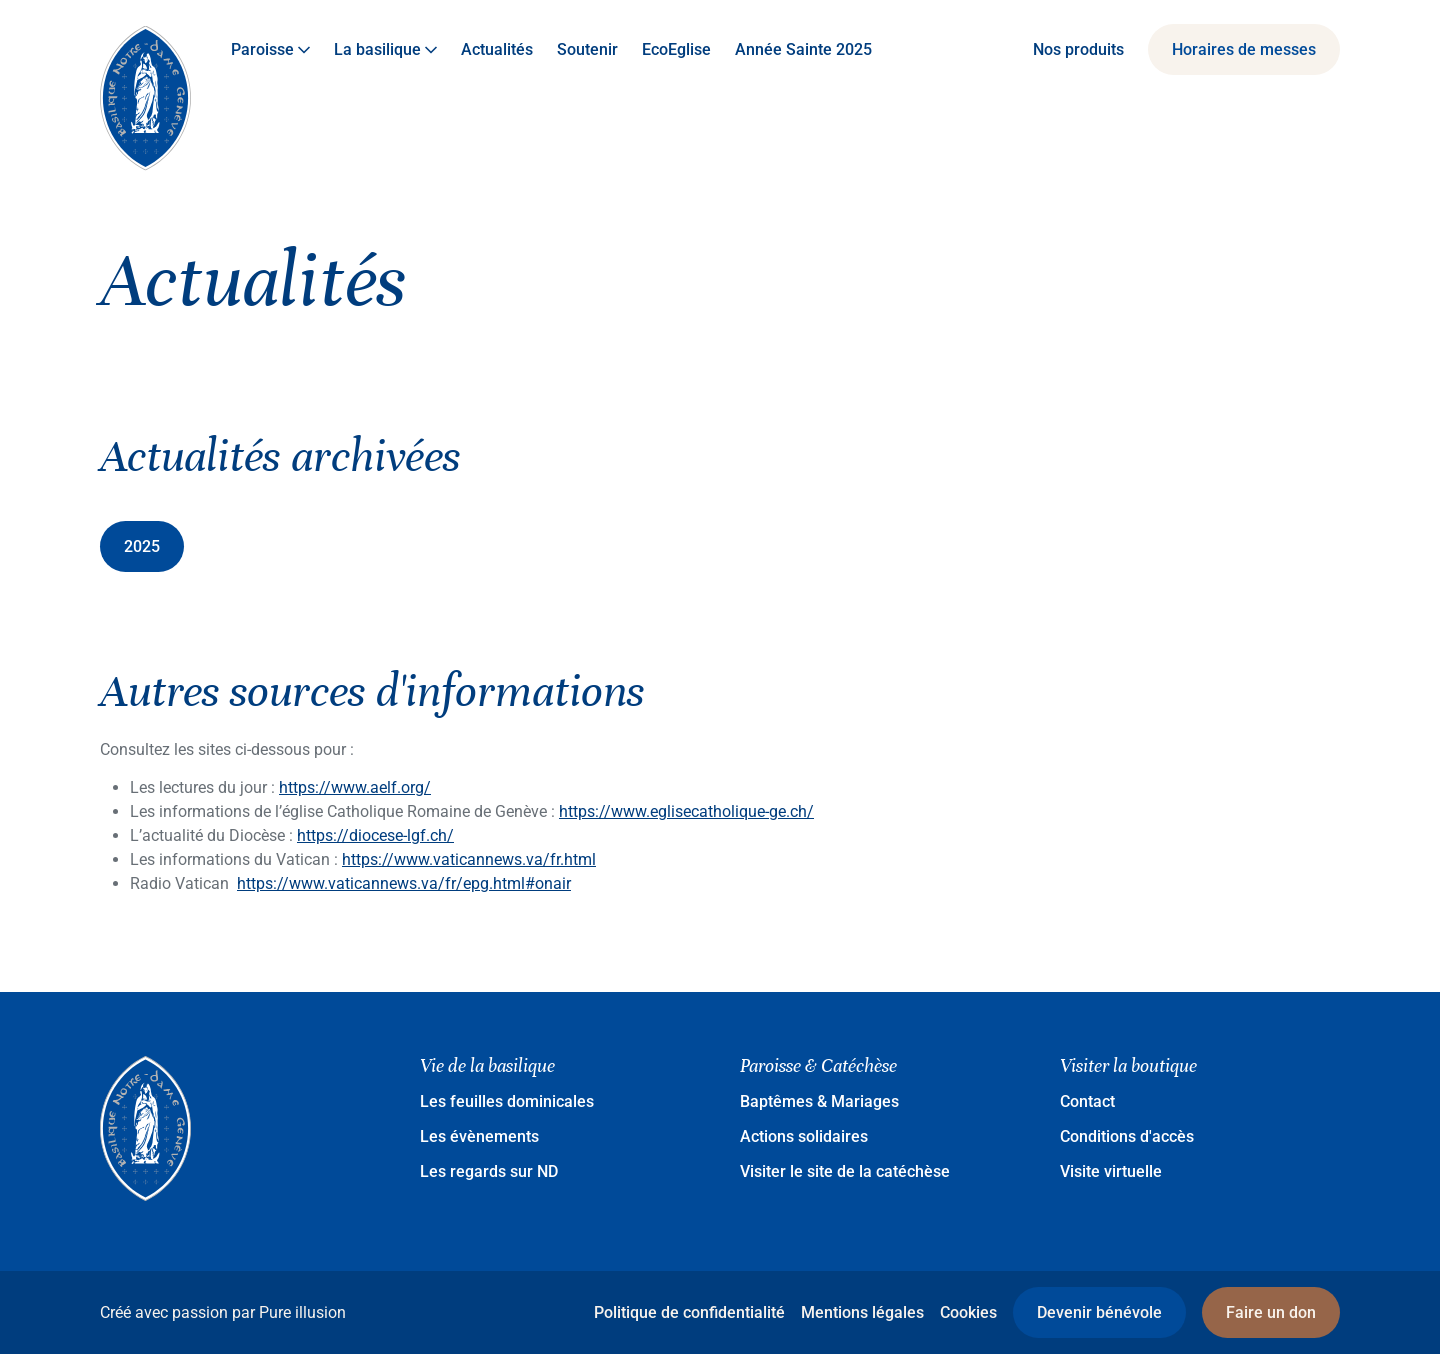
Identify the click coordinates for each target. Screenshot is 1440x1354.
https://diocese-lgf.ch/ (375, 835)
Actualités (497, 49)
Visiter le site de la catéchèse (845, 1171)
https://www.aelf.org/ (355, 787)
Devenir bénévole (1099, 1312)
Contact (1087, 1101)
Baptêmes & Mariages (819, 1101)
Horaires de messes (1244, 49)
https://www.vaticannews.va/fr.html (469, 859)
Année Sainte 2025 (803, 49)
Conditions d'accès (1127, 1136)
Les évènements (479, 1136)
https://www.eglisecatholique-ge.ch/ (686, 811)
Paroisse (270, 49)
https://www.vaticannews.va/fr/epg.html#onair (404, 883)
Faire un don (1271, 1312)
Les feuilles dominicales (507, 1101)
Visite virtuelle (1111, 1171)
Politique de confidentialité (689, 1312)
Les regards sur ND (489, 1171)
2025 (142, 546)
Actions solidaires (804, 1136)
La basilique (385, 49)
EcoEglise (676, 49)
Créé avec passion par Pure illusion (223, 1312)
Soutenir (587, 49)
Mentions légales (862, 1312)
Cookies (968, 1312)
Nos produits (1078, 49)
